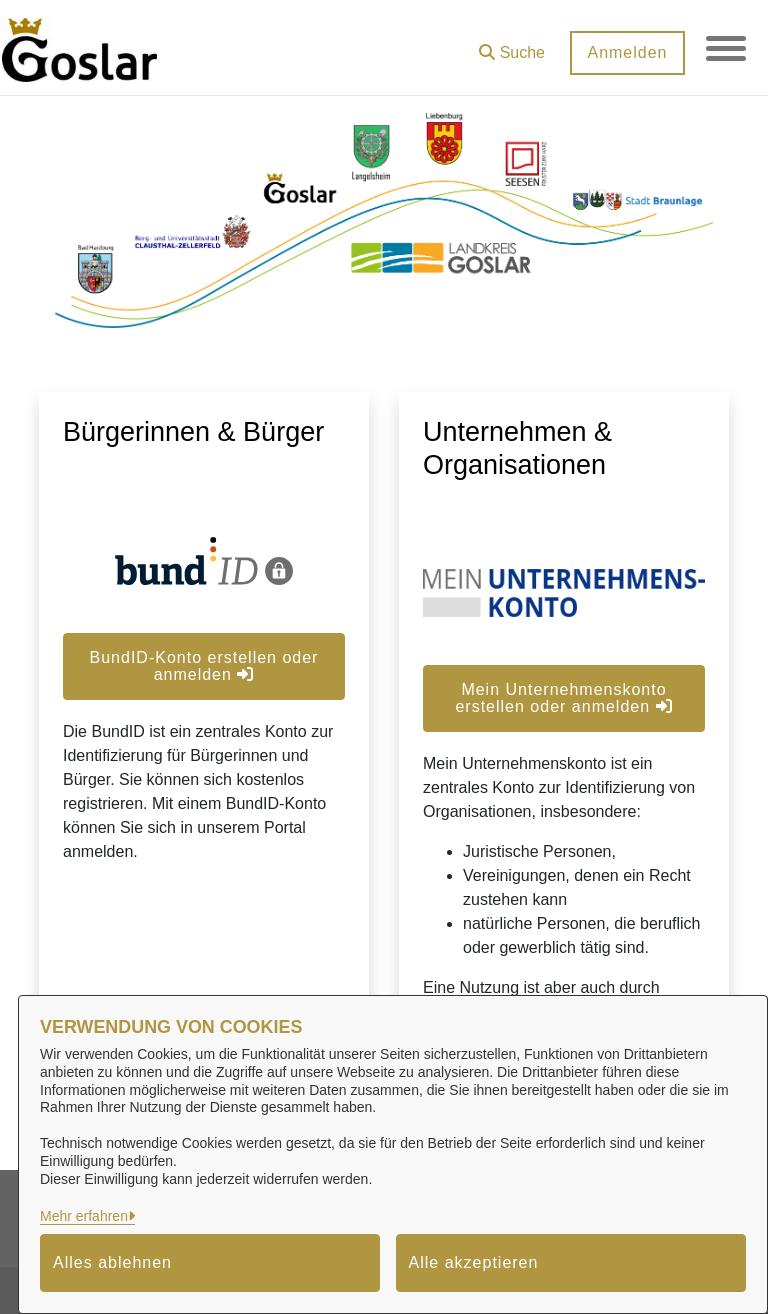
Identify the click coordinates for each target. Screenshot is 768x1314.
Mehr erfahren (84, 1216)
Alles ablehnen (112, 1262)
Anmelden (627, 52)
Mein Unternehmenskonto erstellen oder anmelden (563, 698)
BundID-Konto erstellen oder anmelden (204, 666)
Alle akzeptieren (474, 1262)
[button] (512, 45)
